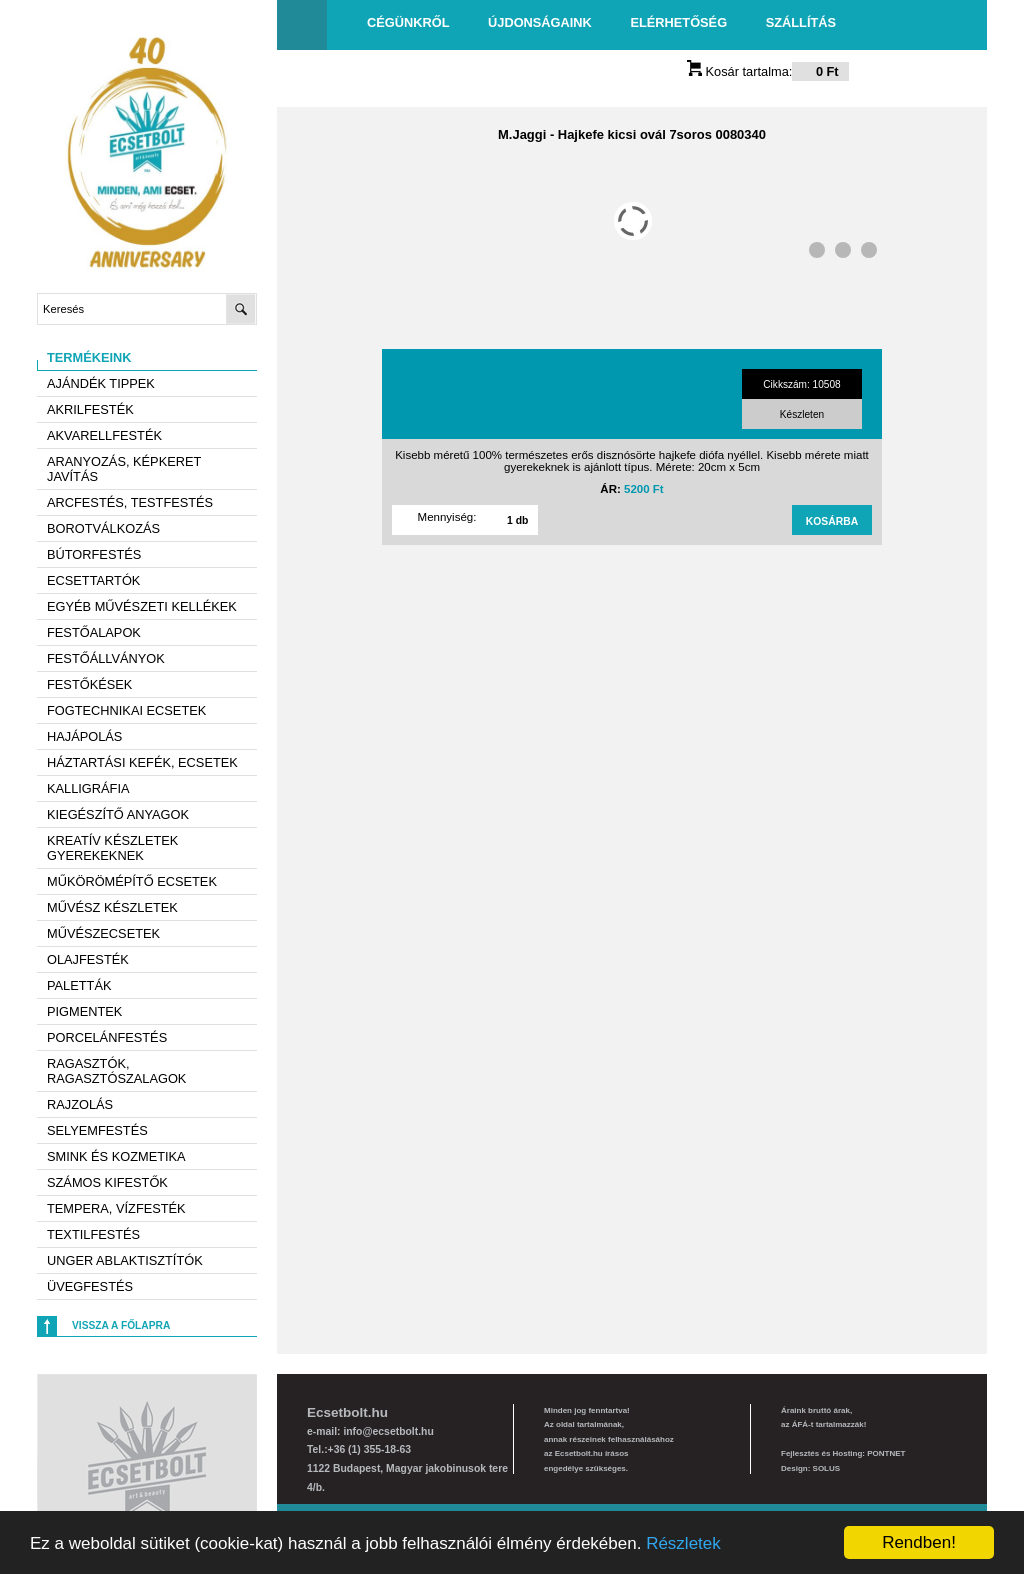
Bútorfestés (94, 554)
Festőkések (89, 684)
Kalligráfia (88, 788)
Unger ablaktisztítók (125, 1260)
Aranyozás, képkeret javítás (124, 469)
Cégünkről (408, 22)
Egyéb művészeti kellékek (142, 606)
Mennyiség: (447, 517)
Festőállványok (106, 658)
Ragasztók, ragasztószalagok (116, 1071)
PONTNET (886, 1453)
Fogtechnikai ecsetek (126, 710)
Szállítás (801, 22)
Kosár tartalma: (768, 71)
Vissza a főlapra (121, 1325)
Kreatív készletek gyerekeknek (112, 848)
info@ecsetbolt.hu (388, 1431)
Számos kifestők (107, 1182)
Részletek (683, 1543)
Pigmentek (84, 1011)
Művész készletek (112, 907)
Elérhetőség (678, 22)
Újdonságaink (540, 22)
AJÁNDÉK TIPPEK (101, 383)
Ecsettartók (93, 580)
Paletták (79, 985)
